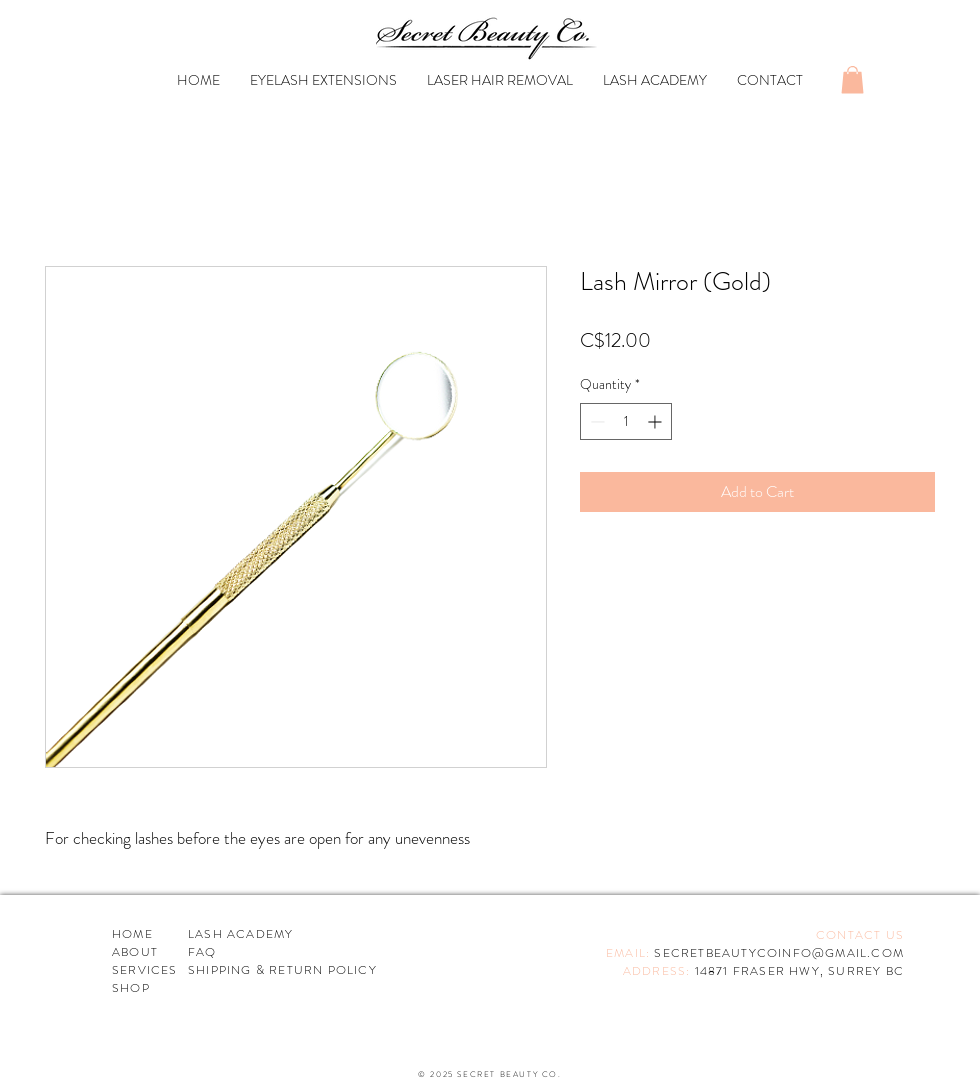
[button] (852, 79)
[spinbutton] (626, 421)
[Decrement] (595, 421)
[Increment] (656, 421)
